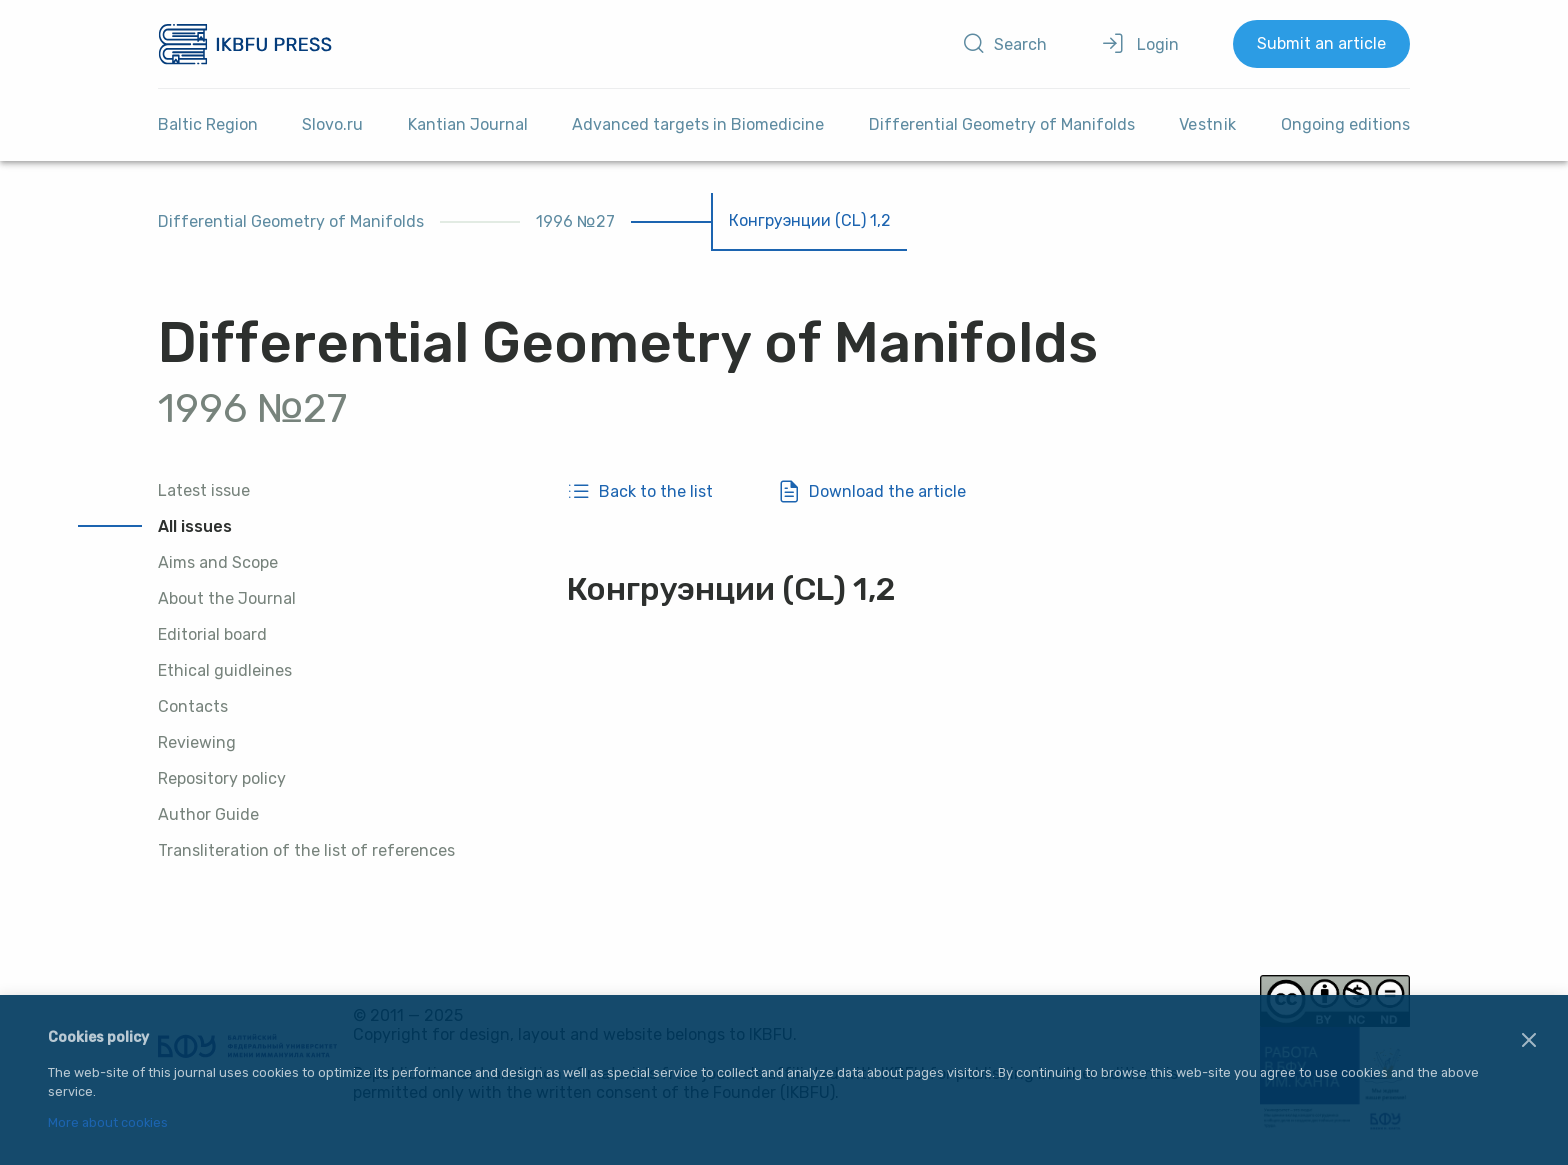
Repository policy (222, 778)
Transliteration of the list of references (306, 850)
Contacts (193, 706)
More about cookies (108, 1123)
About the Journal (227, 598)
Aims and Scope (218, 562)
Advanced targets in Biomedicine (698, 124)
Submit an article (1321, 43)
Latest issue (204, 490)
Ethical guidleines (225, 670)
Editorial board (212, 634)
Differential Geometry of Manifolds (1002, 124)
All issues (195, 526)
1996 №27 (575, 221)
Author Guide (208, 814)
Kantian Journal (468, 124)
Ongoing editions (1345, 124)
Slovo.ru (332, 124)
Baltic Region (208, 124)
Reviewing (197, 742)
